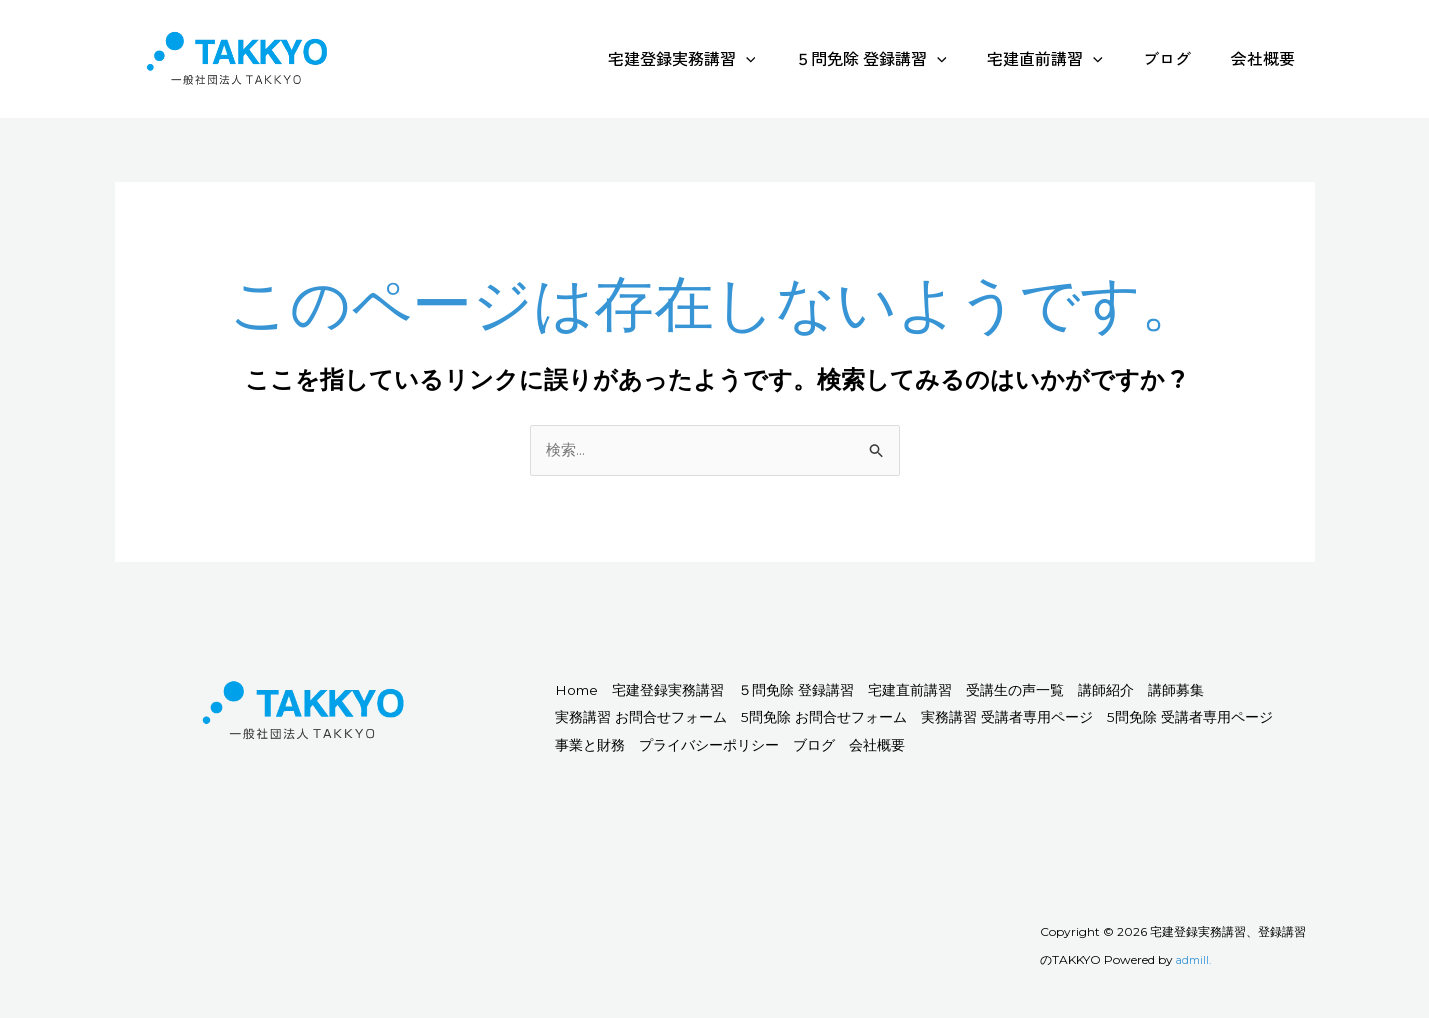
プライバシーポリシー (951, 746)
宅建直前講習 (1065, 58)
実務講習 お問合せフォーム (745, 719)
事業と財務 (808, 746)
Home (587, 691)
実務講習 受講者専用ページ (1167, 719)
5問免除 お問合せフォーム (956, 719)
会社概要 (1267, 58)
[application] (782, 58)
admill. (1195, 961)
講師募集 (593, 719)
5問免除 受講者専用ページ (652, 746)
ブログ (1179, 58)
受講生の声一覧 (1118, 691)
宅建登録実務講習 (718, 58)
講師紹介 (1231, 691)
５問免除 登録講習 (899, 58)
